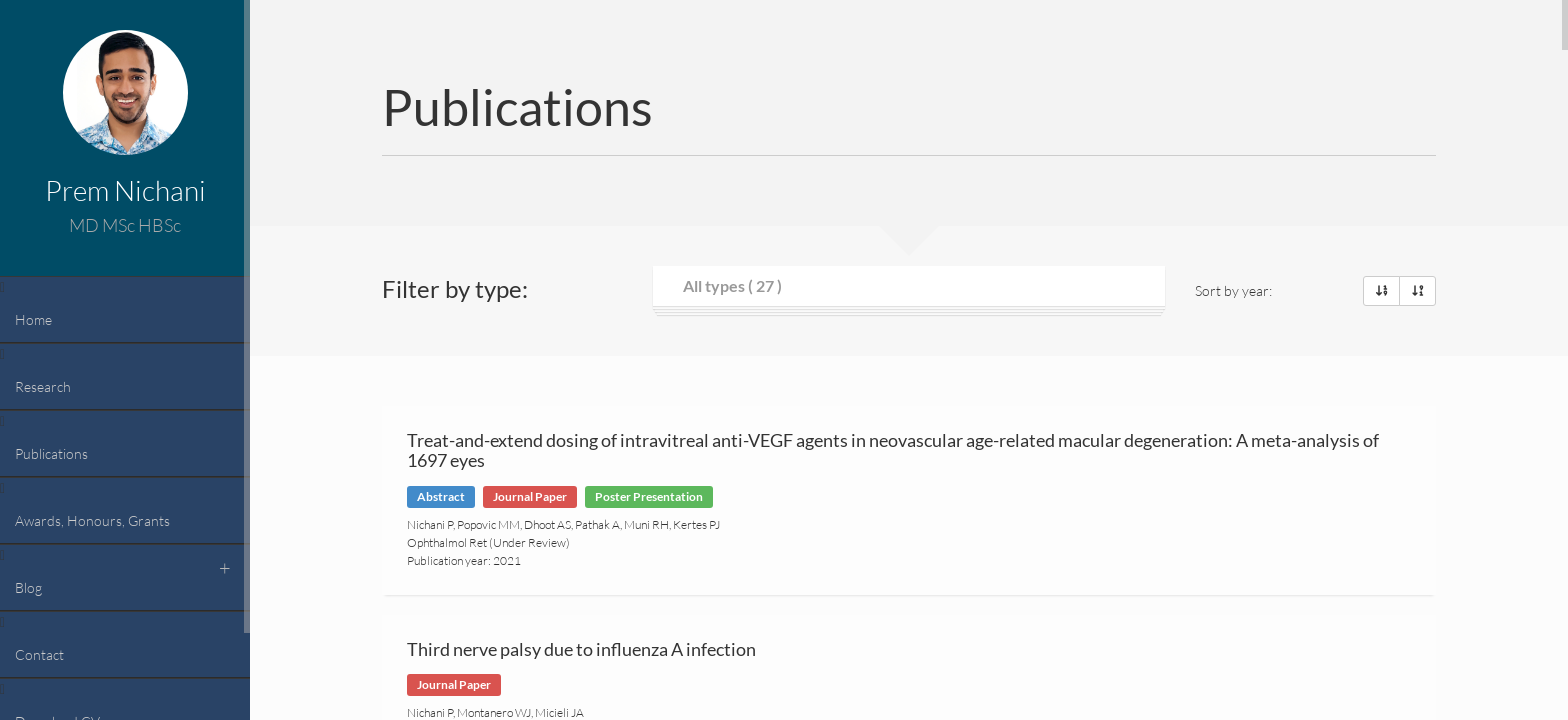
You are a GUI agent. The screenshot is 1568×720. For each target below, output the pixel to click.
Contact (39, 654)
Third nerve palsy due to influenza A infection (581, 649)
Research (43, 386)
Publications (51, 453)
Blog (28, 587)
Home (33, 319)
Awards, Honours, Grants (92, 520)
